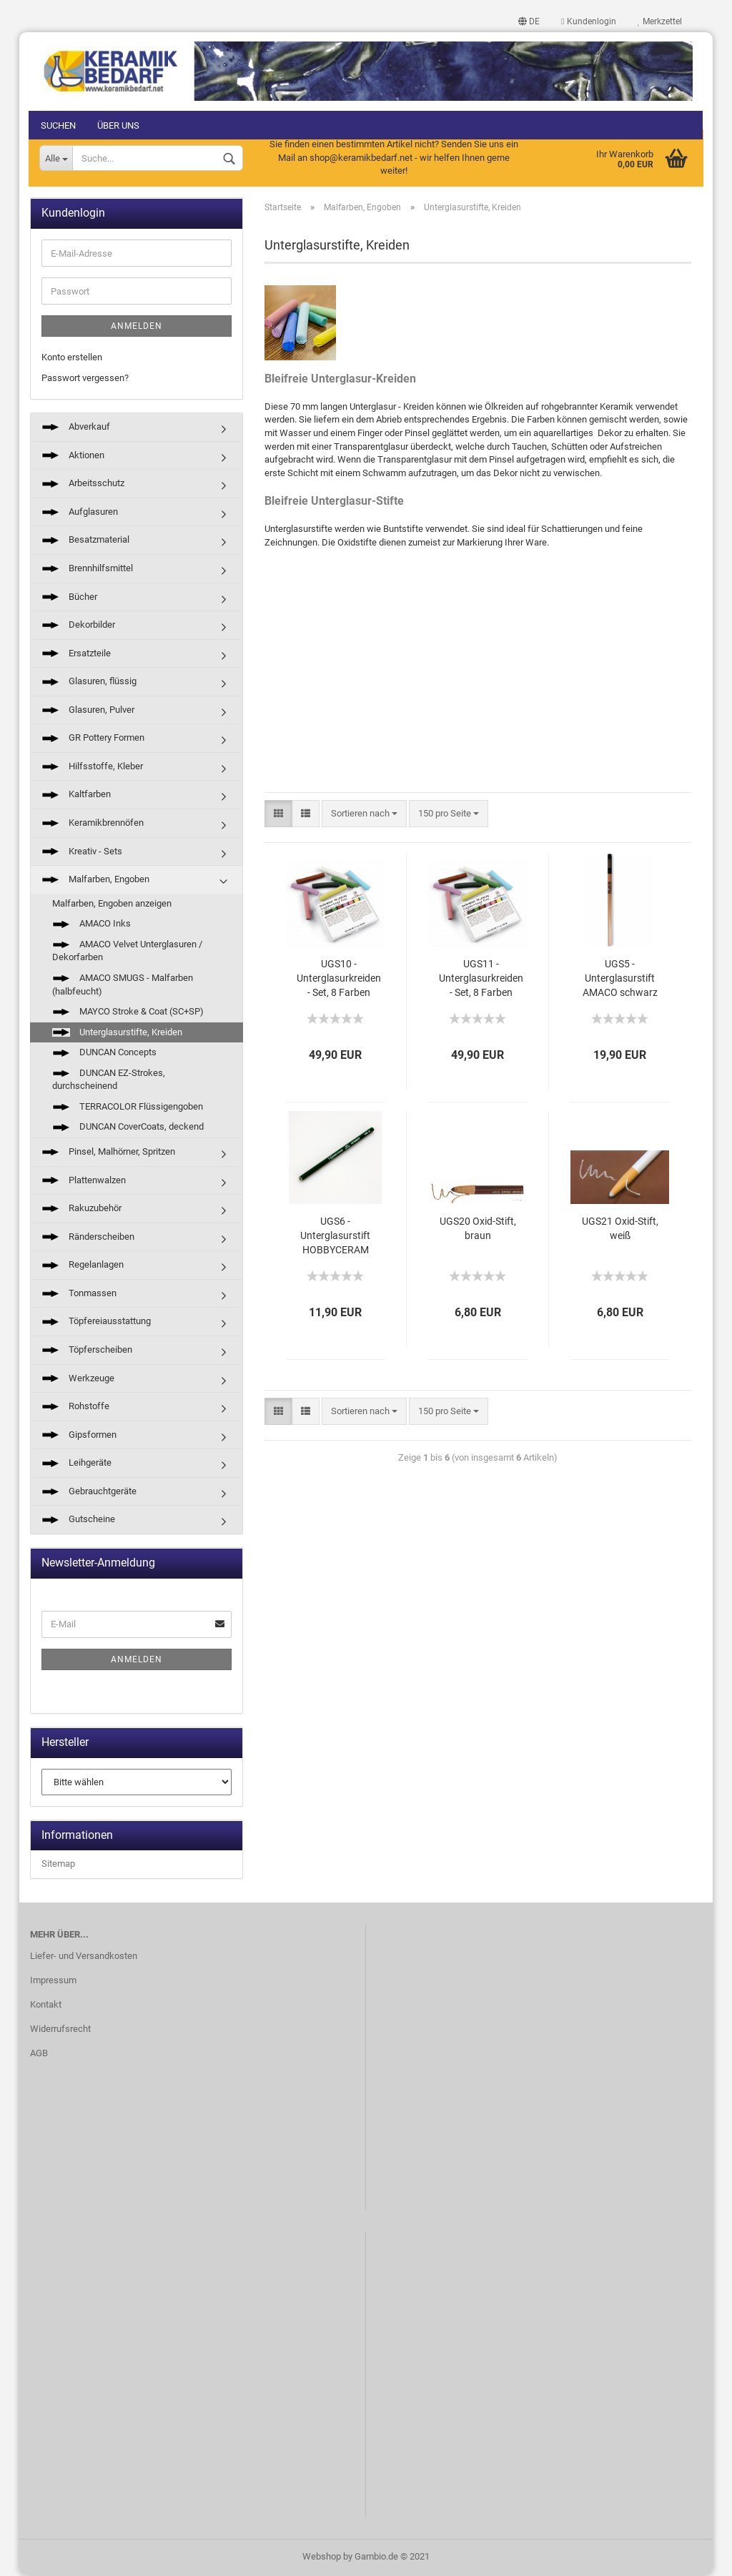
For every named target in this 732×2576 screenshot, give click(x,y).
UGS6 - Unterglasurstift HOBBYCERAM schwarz (335, 1237)
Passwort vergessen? (85, 378)
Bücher (69, 597)
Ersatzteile (76, 653)
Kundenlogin (587, 21)
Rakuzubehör (81, 1209)
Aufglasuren (79, 512)
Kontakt (45, 2005)
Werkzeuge (77, 1378)
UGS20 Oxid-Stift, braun (478, 1229)
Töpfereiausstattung (96, 1322)
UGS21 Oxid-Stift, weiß (620, 1229)
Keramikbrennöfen (92, 823)
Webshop (321, 2557)
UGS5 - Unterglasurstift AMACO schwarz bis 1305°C (620, 980)
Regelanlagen (82, 1265)
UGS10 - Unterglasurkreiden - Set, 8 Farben (339, 979)
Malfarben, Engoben (95, 880)
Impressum (53, 1981)
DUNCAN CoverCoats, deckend (128, 1127)
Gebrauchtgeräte (89, 1491)
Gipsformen (79, 1435)
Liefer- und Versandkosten (83, 1957)
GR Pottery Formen (92, 739)
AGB (39, 2053)
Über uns (120, 125)
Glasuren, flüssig (89, 682)
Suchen (59, 125)
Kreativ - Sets (81, 852)
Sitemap (58, 1865)
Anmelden (136, 327)
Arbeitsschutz (82, 484)
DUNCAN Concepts (104, 1053)
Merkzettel (658, 21)
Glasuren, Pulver (87, 710)
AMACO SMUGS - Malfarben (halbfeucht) (122, 985)
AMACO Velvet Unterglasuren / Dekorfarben (127, 951)
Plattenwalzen (83, 1180)
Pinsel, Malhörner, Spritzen (108, 1152)
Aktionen (72, 455)
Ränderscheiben (87, 1237)
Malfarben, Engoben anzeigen (112, 904)
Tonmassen (79, 1293)
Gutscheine (78, 1520)
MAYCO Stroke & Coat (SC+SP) (128, 1012)
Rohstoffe (75, 1406)
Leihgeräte (76, 1464)
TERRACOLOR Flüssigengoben (127, 1107)
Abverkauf (75, 428)
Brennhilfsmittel (87, 568)
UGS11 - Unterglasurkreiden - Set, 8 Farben (481, 979)
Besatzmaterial (85, 541)
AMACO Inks (91, 924)
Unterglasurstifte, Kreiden (117, 1032)
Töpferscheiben (86, 1350)
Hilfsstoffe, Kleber (92, 766)
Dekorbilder (78, 625)
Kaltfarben (76, 795)
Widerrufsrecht (60, 2029)
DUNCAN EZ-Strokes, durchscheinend (108, 1080)
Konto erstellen (71, 357)
